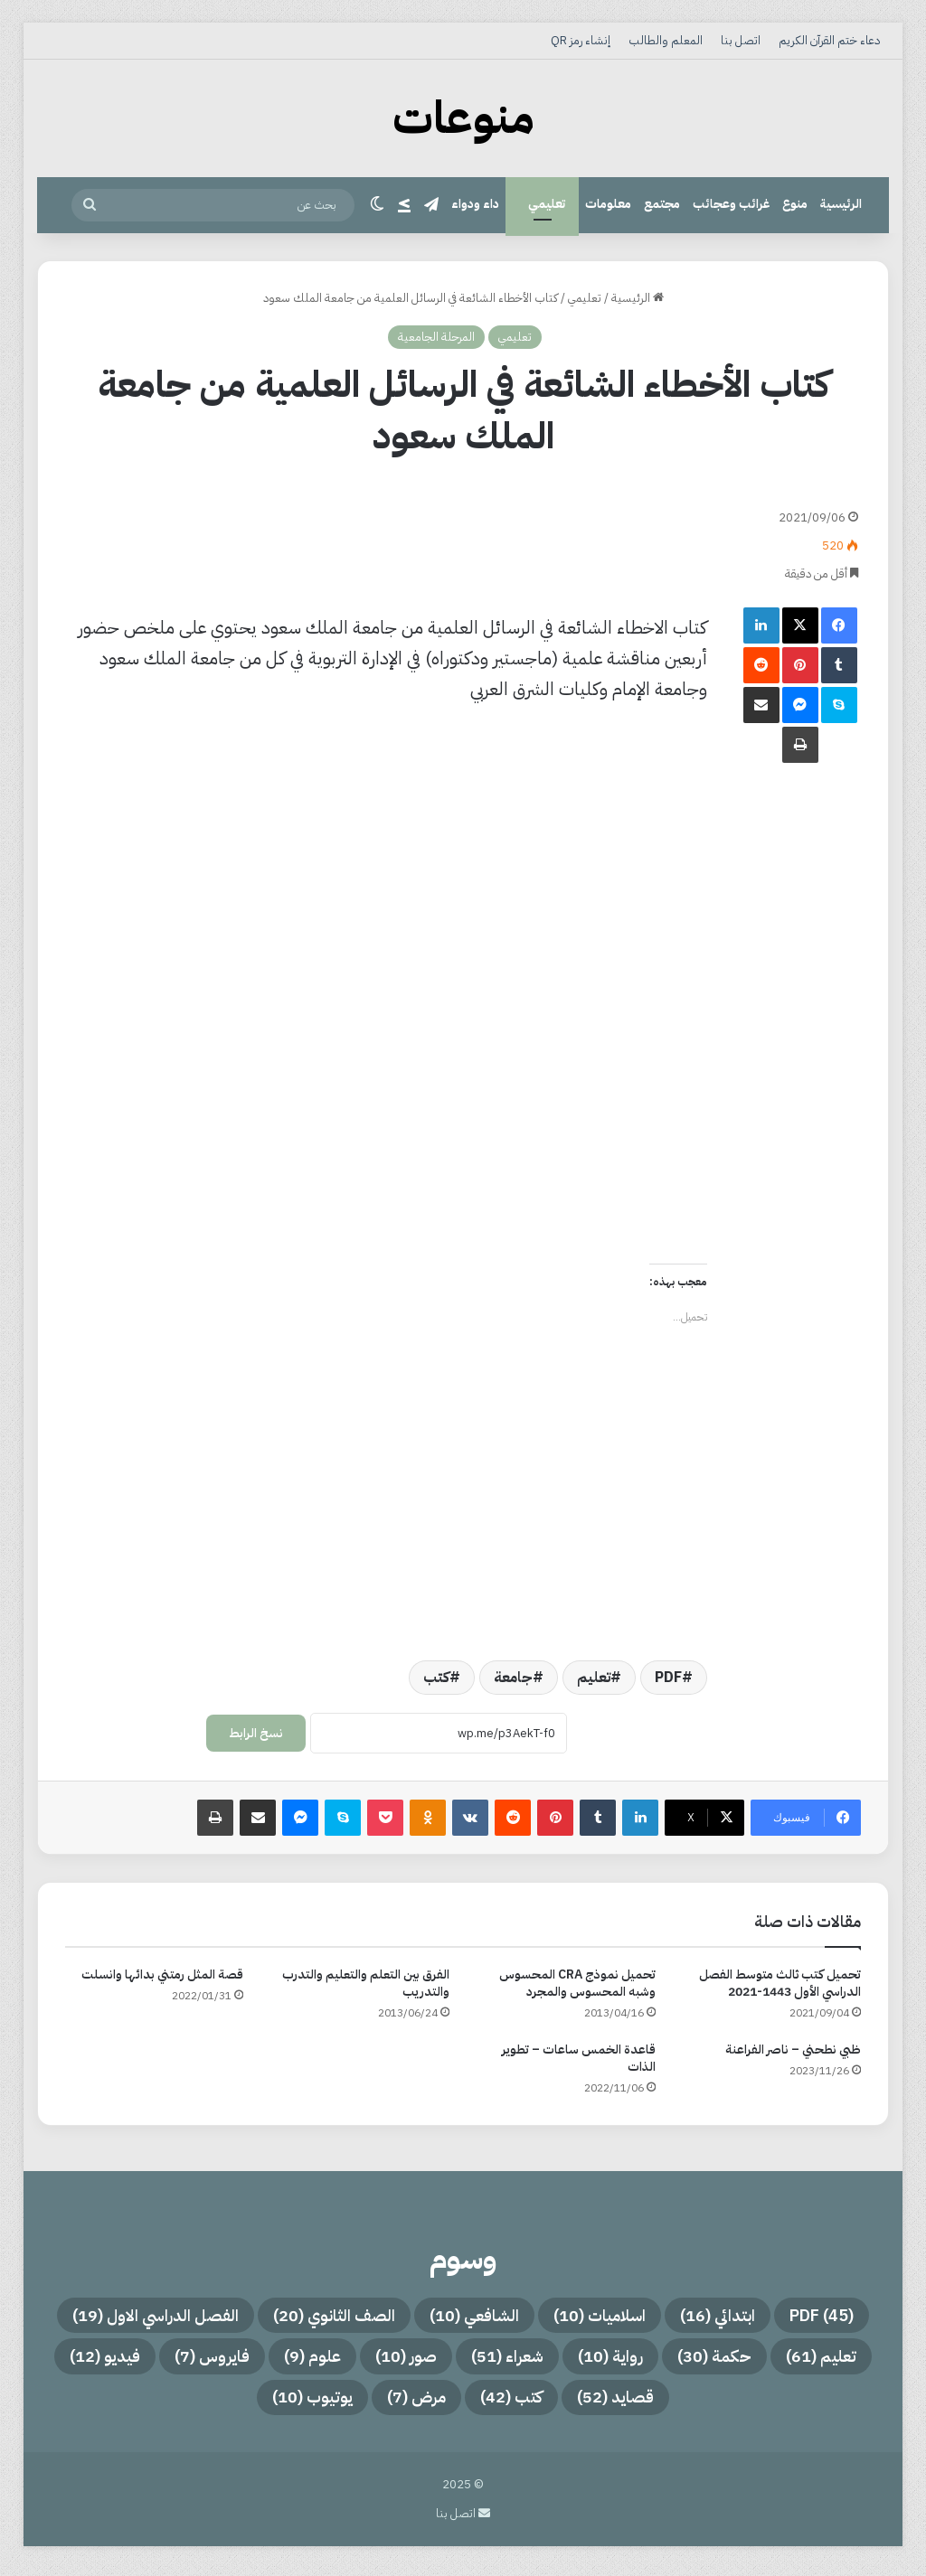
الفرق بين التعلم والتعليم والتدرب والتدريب (365, 1983)
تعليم (593, 1677)
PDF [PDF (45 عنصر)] (750, 2316)
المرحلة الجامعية (436, 336)
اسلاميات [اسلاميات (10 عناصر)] (504, 2316)
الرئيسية (841, 203)
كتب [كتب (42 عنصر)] (348, 2403)
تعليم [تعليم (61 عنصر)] (578, 2360)
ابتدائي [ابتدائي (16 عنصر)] (634, 2316)
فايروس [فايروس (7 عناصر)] (702, 2403)
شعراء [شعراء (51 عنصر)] (234, 2360)
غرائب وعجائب (731, 203)
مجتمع (662, 203)
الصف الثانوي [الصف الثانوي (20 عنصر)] (209, 2316)
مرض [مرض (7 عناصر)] (243, 2403)
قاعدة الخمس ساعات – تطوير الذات (579, 2058)
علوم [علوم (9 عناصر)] (813, 2403)
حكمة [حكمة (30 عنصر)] (461, 2360)
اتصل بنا (741, 40)
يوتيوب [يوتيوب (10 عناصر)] (127, 2403)
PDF (668, 1677)
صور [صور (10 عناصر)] (121, 2360)
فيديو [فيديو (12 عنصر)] (583, 2403)
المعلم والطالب (665, 40)
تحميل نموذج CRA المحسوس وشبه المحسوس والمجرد (577, 1983)
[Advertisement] (386, 535)
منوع (795, 203)
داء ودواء (475, 203)
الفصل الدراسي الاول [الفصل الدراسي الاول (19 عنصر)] (747, 2360)
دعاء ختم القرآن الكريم (829, 40)
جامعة (513, 1677)
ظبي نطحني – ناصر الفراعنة (793, 2049)
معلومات (608, 203)
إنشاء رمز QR (580, 40)
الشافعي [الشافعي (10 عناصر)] (365, 2316)
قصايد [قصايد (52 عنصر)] (462, 2403)
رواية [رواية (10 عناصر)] (347, 2360)
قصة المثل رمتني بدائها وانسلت (162, 1974)
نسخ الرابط (256, 1733)
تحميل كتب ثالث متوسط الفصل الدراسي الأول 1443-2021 (780, 1983)
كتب (436, 1677)
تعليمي (546, 203)
